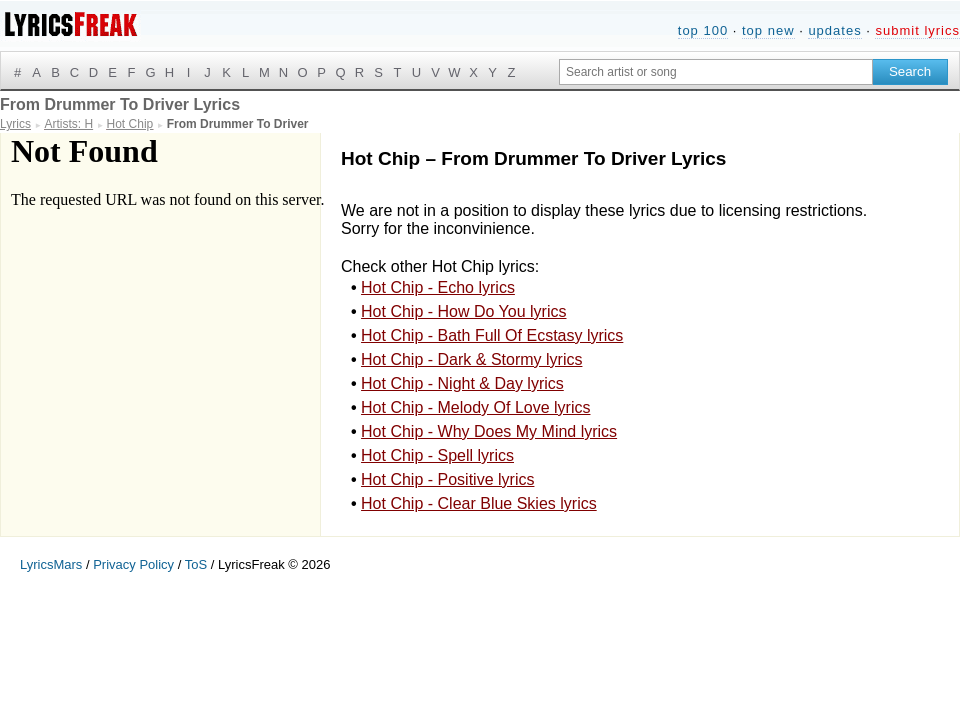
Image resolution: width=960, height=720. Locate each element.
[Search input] (716, 72)
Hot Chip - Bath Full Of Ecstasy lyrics (492, 335)
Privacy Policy (133, 564)
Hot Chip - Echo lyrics (438, 287)
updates (834, 30)
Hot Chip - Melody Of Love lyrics (475, 407)
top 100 (703, 30)
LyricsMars (51, 564)
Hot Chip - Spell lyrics (437, 455)
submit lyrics (917, 30)
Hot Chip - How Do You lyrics (463, 311)
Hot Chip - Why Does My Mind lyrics (489, 431)
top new (768, 30)
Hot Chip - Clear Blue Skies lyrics (479, 503)
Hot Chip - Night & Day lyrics (462, 383)
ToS (196, 564)
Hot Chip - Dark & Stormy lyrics (471, 359)
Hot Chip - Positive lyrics (447, 479)
